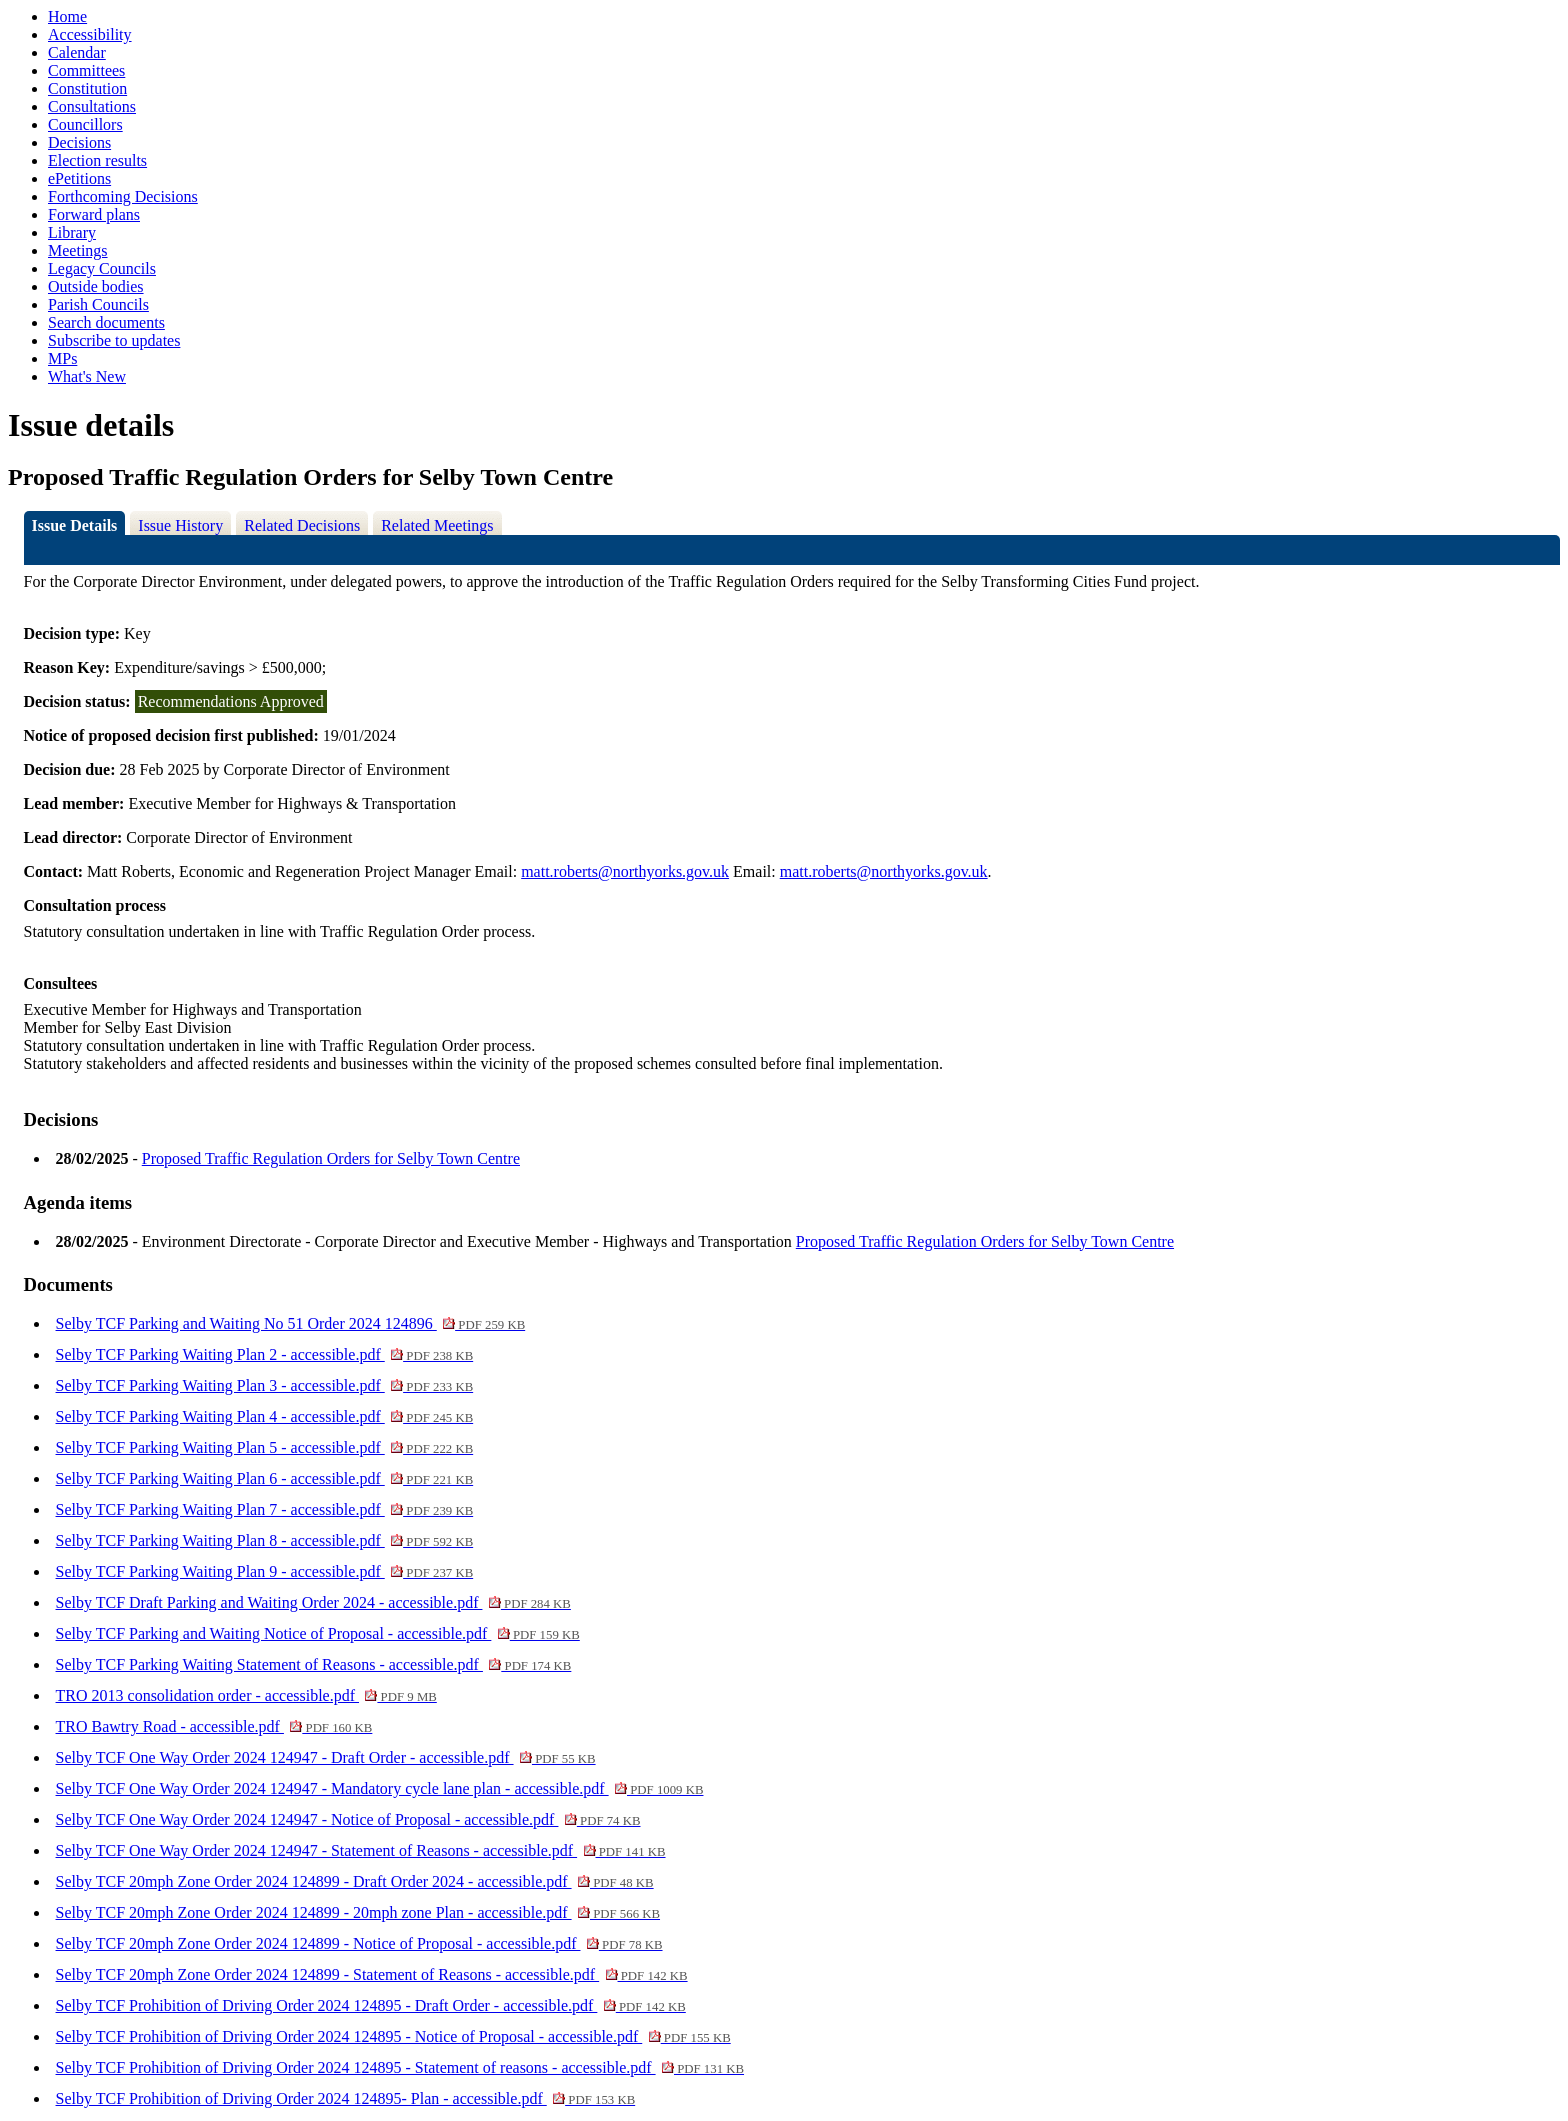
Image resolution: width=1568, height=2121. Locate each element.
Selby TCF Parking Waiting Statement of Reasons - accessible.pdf (314, 1664)
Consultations (92, 106)
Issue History (180, 525)
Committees (86, 70)
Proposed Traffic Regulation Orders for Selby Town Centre (331, 1158)
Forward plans (94, 214)
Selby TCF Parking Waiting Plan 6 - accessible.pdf (265, 1478)
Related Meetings (437, 525)
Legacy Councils (102, 268)
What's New (87, 376)
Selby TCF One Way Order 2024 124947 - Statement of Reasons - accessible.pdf (361, 1850)
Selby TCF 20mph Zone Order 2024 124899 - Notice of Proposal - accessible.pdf (359, 1943)
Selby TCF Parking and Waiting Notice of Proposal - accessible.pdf (318, 1633)
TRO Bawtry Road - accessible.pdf (214, 1726)
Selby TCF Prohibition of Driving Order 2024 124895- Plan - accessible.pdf (346, 2098)
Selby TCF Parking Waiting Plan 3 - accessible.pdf (265, 1385)
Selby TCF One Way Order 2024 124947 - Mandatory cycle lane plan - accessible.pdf (380, 1788)
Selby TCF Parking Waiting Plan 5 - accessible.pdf (265, 1447)
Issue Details (75, 525)
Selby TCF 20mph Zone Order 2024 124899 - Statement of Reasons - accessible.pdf (372, 1974)
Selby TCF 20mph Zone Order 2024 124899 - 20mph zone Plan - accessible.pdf (358, 1912)
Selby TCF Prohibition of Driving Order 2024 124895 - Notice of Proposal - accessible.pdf (393, 2036)
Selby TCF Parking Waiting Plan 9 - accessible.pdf (265, 1571)
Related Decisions (302, 525)
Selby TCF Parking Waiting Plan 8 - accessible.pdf (265, 1540)
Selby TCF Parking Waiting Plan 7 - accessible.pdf (265, 1509)
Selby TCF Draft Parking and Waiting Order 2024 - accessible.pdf (313, 1602)
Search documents (106, 322)
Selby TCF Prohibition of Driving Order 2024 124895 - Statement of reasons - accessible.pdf (400, 2067)
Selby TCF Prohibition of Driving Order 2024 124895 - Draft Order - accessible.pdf (371, 2005)
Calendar (77, 52)
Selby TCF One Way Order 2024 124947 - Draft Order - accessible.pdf (326, 1757)
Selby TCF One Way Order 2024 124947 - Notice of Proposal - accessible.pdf (348, 1819)
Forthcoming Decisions (123, 196)
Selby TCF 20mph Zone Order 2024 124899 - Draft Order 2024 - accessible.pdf (355, 1881)
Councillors (85, 124)
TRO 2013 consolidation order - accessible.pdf (246, 1695)
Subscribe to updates (114, 340)
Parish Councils (98, 304)
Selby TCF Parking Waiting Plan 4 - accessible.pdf (265, 1416)
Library (72, 232)
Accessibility (90, 34)
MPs (62, 358)
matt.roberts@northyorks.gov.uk (625, 871)
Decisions (79, 142)
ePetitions (79, 178)
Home (67, 16)
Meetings (78, 250)
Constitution (87, 88)
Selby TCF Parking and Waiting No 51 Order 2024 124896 (291, 1323)
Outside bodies (96, 286)
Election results (97, 160)
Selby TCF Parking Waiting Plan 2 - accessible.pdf (265, 1354)
